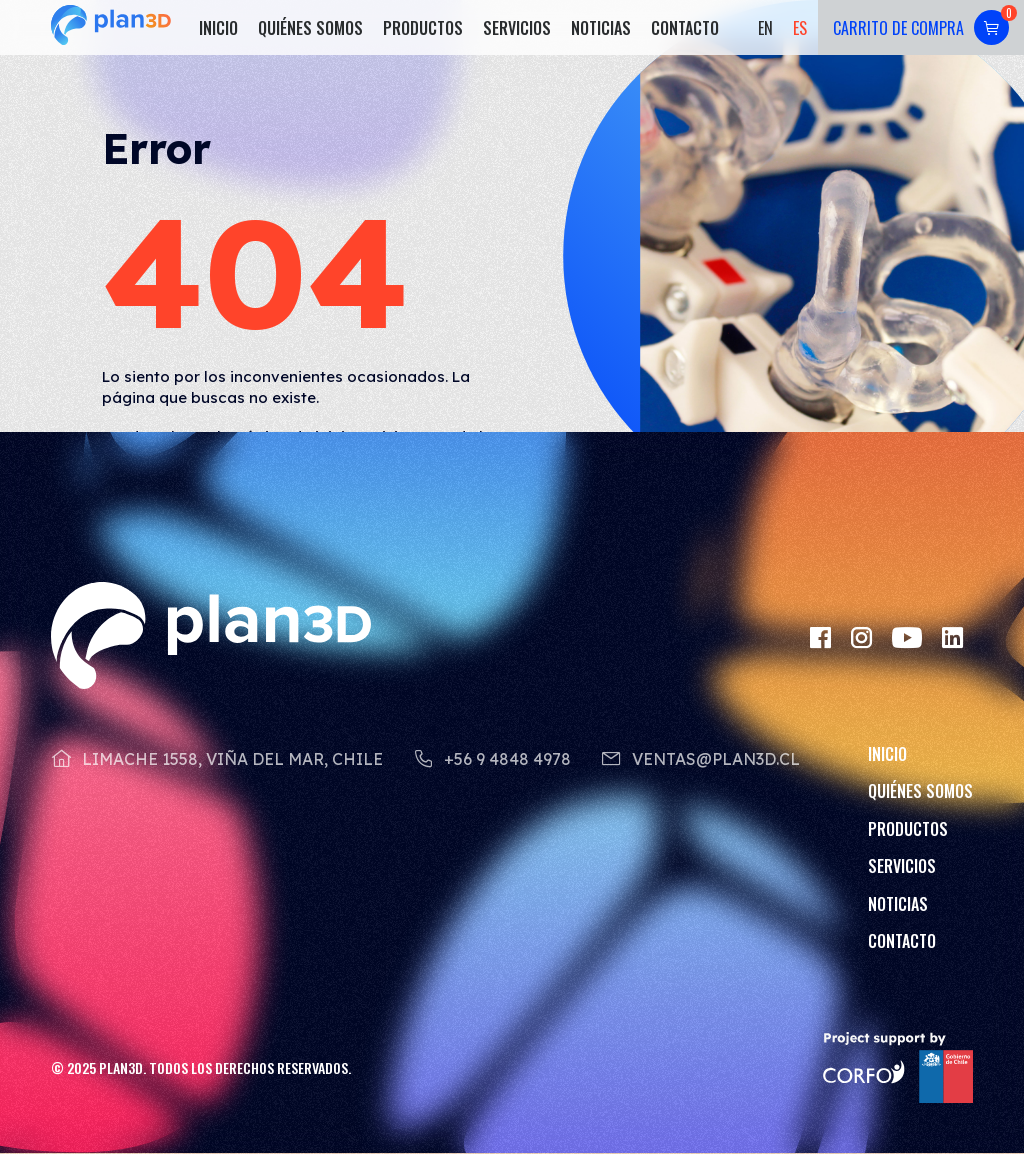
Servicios (517, 28)
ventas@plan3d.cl (700, 758)
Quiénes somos (310, 28)
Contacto (685, 28)
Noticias (601, 28)
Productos (423, 28)
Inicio (218, 28)
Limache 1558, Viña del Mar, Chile (217, 758)
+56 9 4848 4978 (492, 758)
